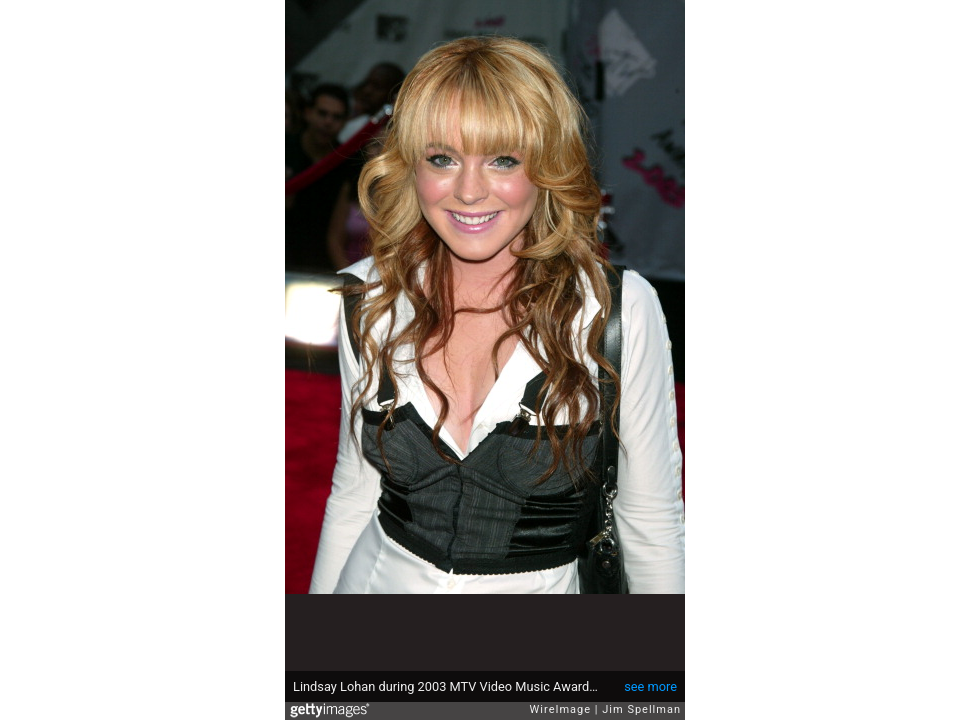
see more (650, 686)
